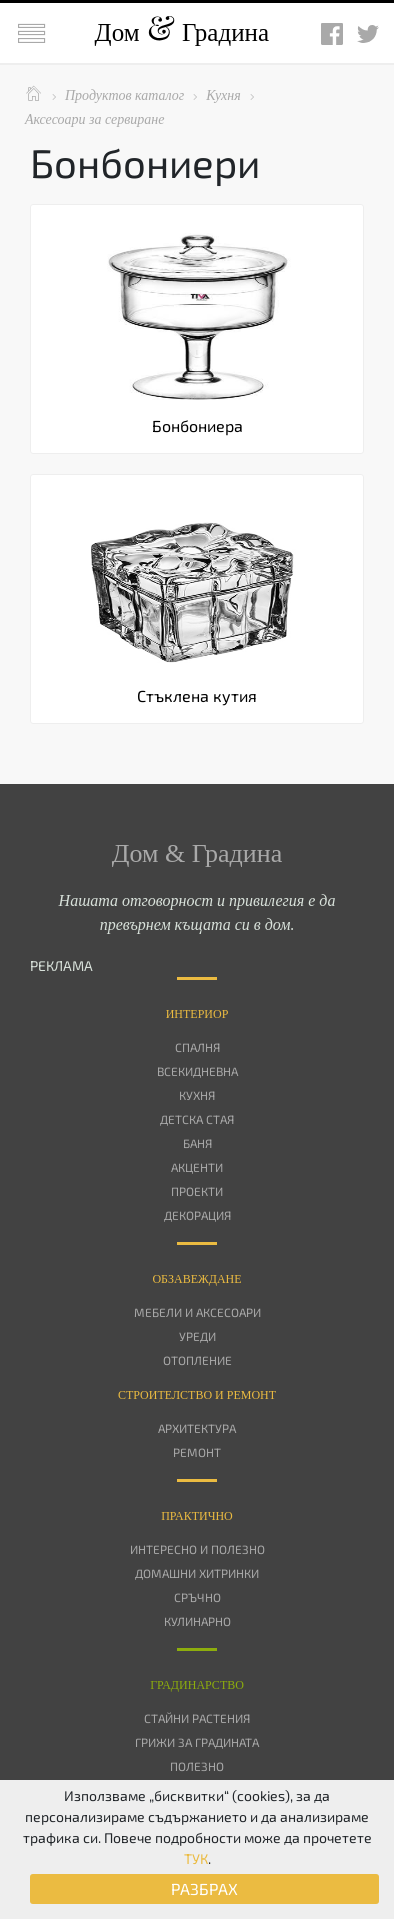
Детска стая (197, 1119)
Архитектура (197, 1428)
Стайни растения (197, 1718)
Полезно (197, 1766)
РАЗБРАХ (204, 1888)
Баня (197, 1143)
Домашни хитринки (197, 1573)
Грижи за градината (197, 1742)
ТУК (196, 1858)
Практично (197, 1516)
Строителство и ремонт (197, 1395)
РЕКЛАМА (61, 965)
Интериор (197, 1014)
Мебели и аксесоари (197, 1312)
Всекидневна (197, 1071)
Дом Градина (182, 32)
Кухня (197, 1095)
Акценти (197, 1167)
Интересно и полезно (197, 1549)
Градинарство (197, 1685)
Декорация (197, 1215)
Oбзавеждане (196, 1279)
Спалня (197, 1047)
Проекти (197, 1191)
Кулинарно (197, 1621)
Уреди (197, 1336)
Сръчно (197, 1597)
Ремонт (197, 1452)
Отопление (197, 1360)
